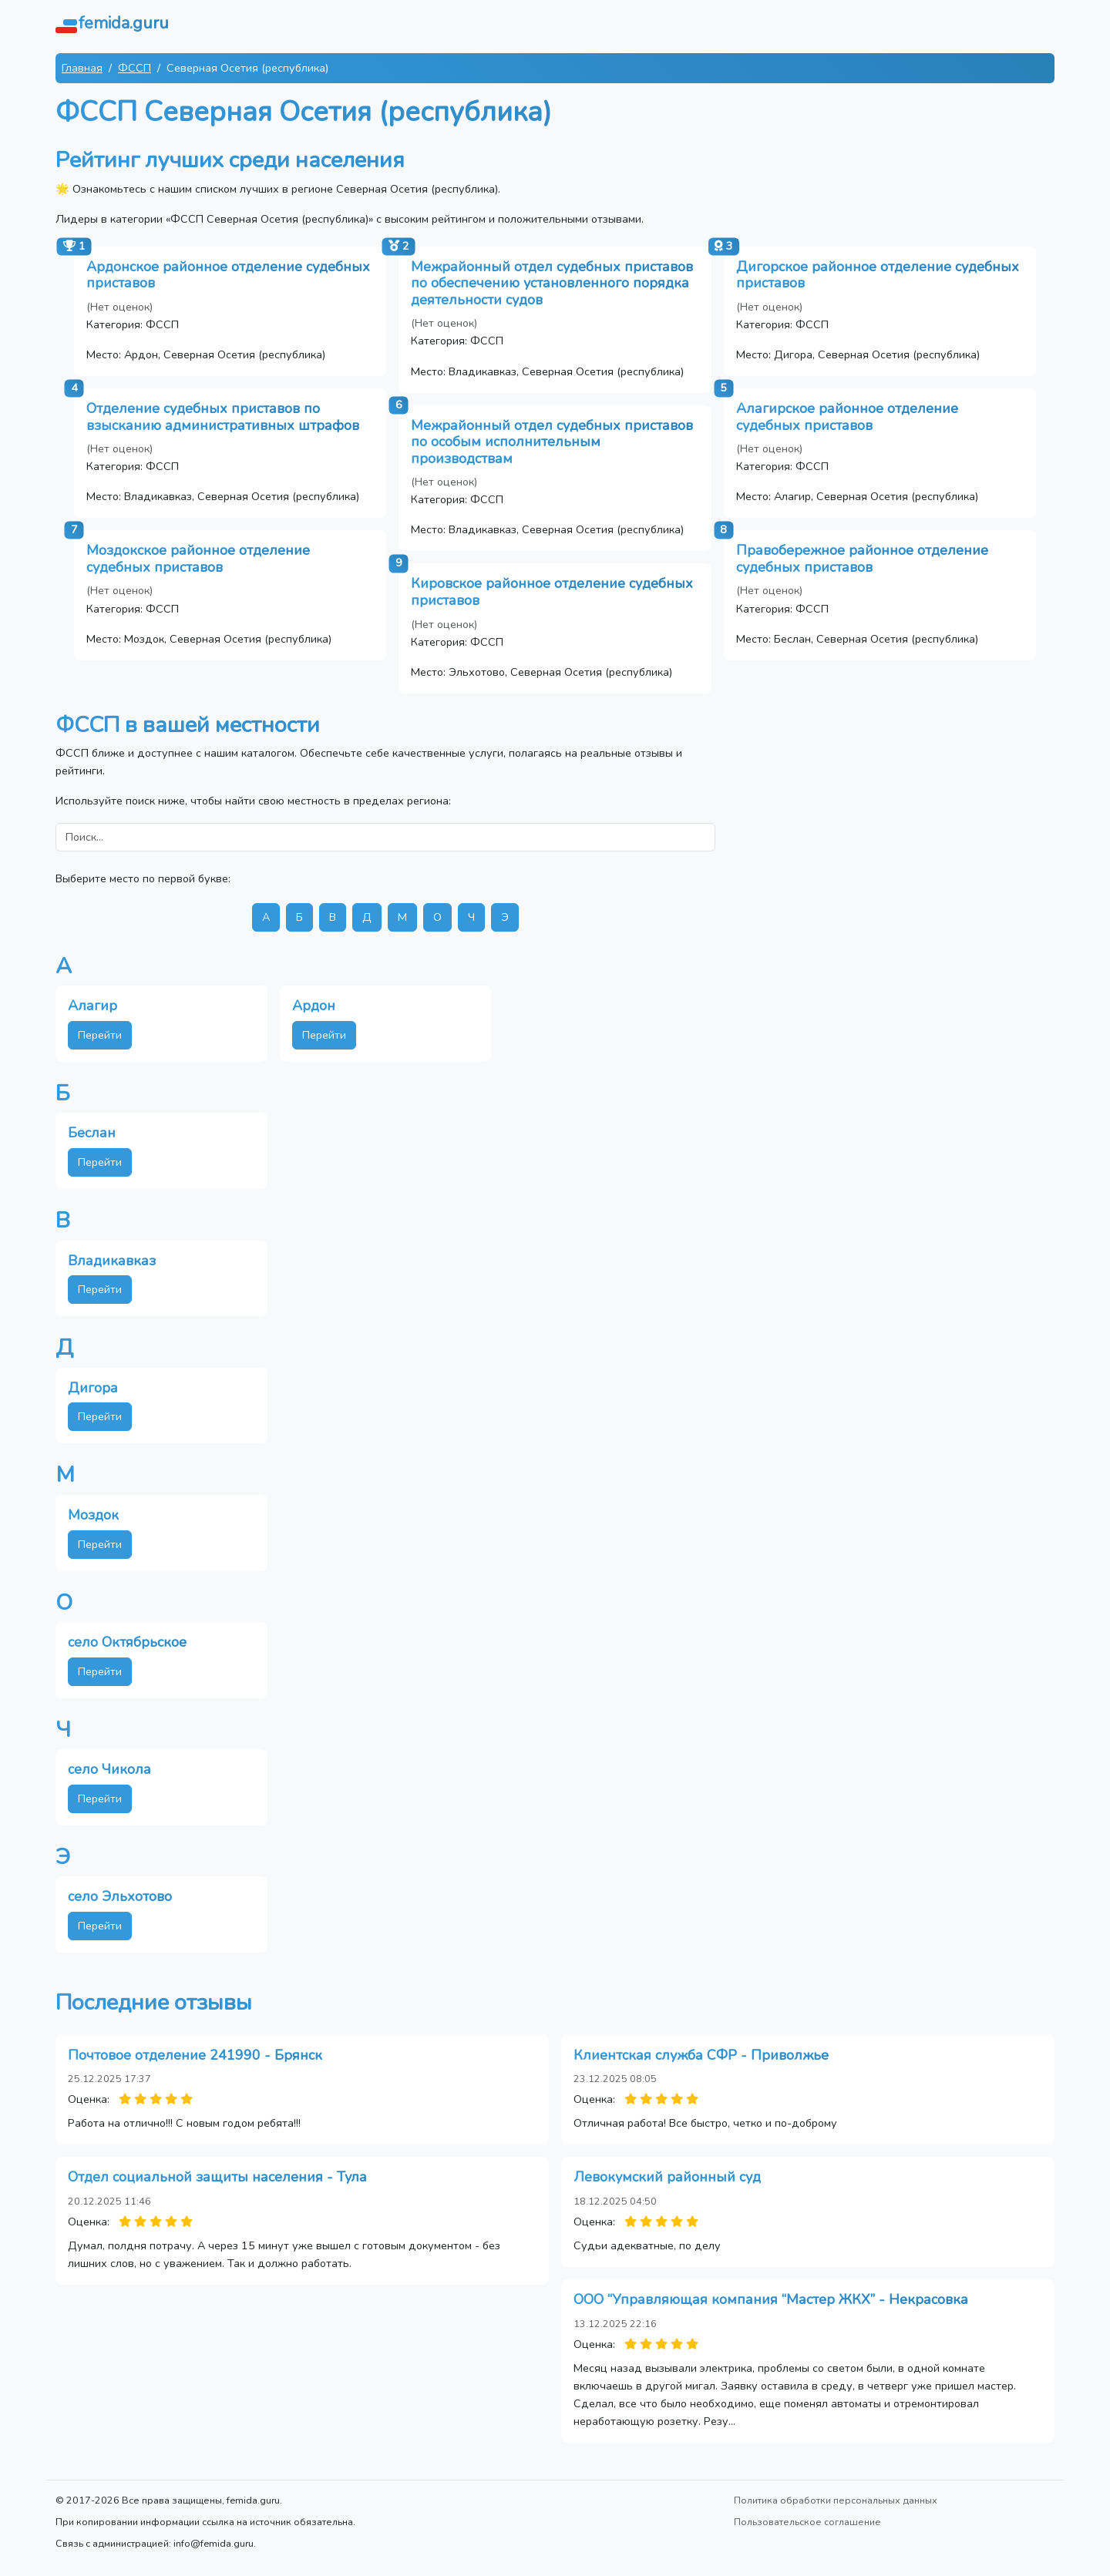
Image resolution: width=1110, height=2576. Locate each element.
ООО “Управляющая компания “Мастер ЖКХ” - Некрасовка (771, 2299)
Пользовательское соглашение (807, 2521)
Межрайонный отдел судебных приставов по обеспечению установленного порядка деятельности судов (552, 283)
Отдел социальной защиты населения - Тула (217, 2177)
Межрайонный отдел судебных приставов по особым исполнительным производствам (552, 442)
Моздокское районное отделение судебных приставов (198, 558)
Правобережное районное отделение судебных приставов (862, 558)
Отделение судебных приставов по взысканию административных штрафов (222, 417)
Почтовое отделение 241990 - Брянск (195, 2055)
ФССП (134, 68)
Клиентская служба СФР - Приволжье (701, 2055)
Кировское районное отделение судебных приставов (552, 592)
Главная (82, 68)
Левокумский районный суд (667, 2177)
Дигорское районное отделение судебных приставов (877, 275)
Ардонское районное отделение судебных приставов (228, 275)
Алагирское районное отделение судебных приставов (847, 417)
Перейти (100, 1035)
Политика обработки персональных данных (835, 2500)
